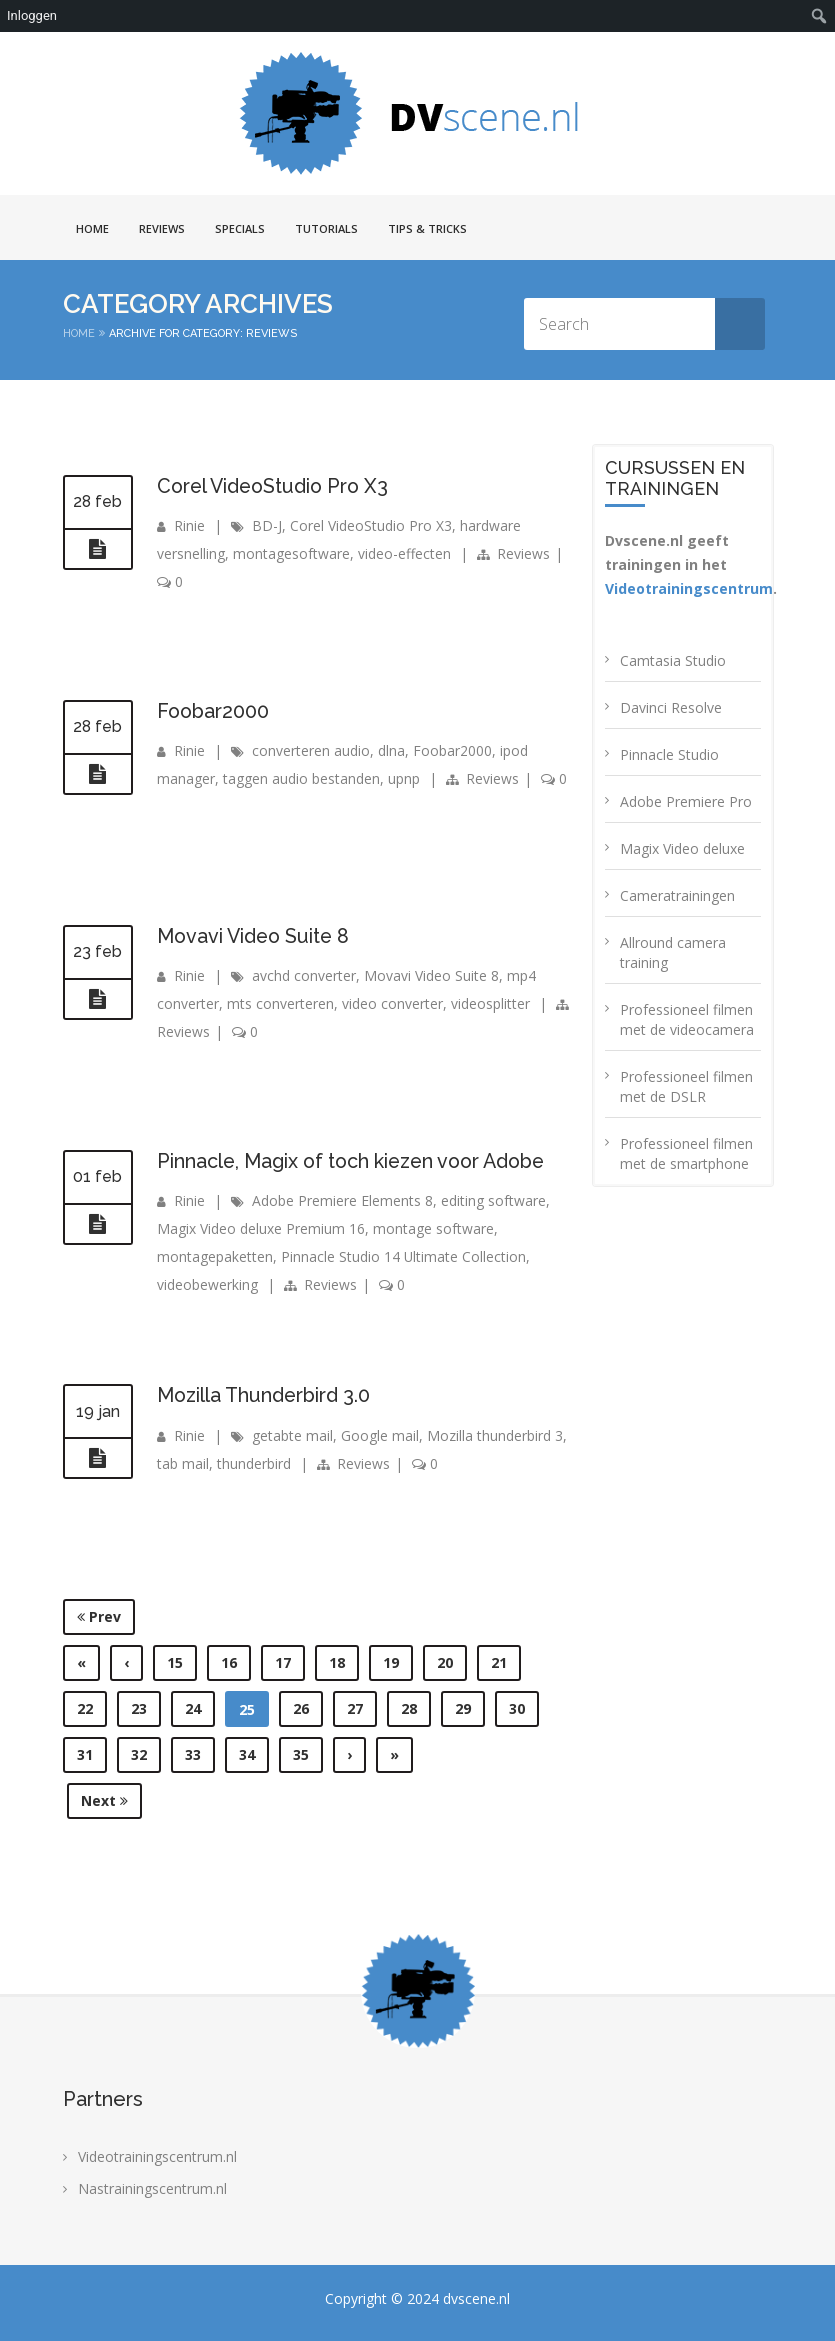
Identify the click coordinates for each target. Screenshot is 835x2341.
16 (229, 1662)
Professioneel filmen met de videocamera (687, 1019)
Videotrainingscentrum (689, 588)
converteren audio (311, 750)
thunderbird (254, 1462)
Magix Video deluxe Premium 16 (261, 1228)
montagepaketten (215, 1256)
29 (463, 1708)
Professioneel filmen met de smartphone (686, 1153)
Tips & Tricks (427, 228)
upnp (404, 778)
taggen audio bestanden (301, 778)
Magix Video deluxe (682, 848)
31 (85, 1754)
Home (92, 228)
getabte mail (292, 1434)
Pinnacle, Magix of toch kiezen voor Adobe (357, 1161)
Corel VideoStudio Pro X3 (276, 486)
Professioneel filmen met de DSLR (686, 1086)
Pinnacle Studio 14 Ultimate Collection (404, 1256)
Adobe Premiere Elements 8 (342, 1200)
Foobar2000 (214, 711)
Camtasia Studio (673, 660)
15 (175, 1662)
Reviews (162, 228)
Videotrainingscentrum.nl (157, 2156)
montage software (433, 1228)
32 (139, 1754)
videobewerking (207, 1284)
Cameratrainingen (677, 895)
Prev (99, 1616)
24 (193, 1708)
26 (301, 1708)
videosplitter (490, 1003)
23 (139, 1708)
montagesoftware (291, 553)
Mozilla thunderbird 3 (495, 1434)
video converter (392, 1003)
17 (283, 1662)
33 (193, 1754)
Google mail (380, 1434)
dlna (391, 750)
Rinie (189, 525)
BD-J (267, 525)
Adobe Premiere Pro (686, 801)
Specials (240, 228)
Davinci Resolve (671, 707)
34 (247, 1754)
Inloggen (32, 15)
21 (499, 1662)
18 (337, 1662)
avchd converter (304, 975)
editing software (493, 1200)
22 (85, 1708)
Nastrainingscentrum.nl (152, 2188)
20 (445, 1662)
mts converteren (280, 1003)
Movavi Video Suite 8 (256, 936)
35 (301, 1754)
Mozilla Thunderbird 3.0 (265, 1395)
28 (409, 1708)
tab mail (183, 1462)
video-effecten (404, 553)
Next (104, 1800)
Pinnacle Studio (669, 754)
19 (391, 1662)
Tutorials (326, 228)
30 (517, 1708)
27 (355, 1708)
